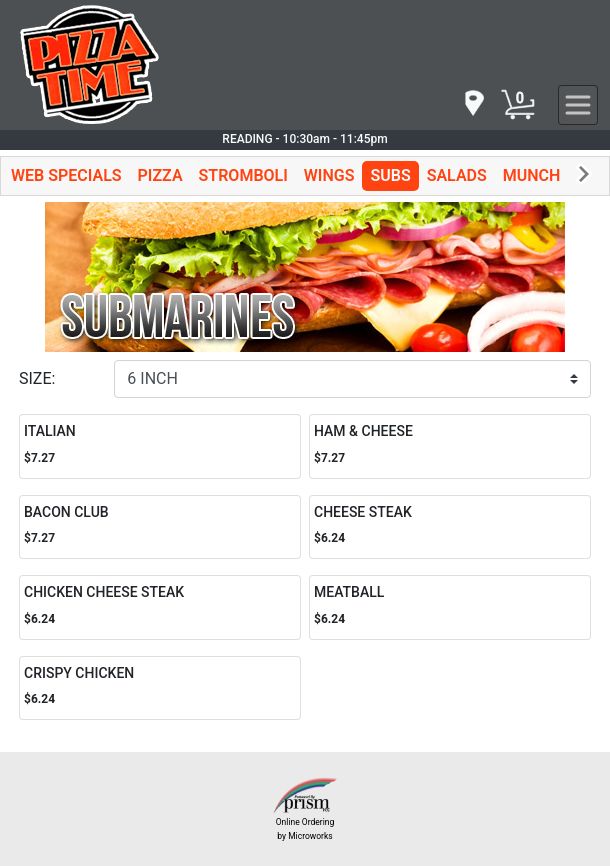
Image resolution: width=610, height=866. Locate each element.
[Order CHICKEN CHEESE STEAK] (160, 607)
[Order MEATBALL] (450, 607)
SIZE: (37, 378)
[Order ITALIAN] (160, 446)
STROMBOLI (243, 175)
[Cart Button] (518, 105)
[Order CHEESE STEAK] (450, 527)
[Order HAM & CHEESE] (450, 446)
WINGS (329, 175)
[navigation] (473, 104)
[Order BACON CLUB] (160, 527)
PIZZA (160, 175)
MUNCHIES (543, 175)
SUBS (390, 175)
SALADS (457, 175)
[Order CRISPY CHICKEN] (160, 688)
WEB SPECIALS (66, 175)
